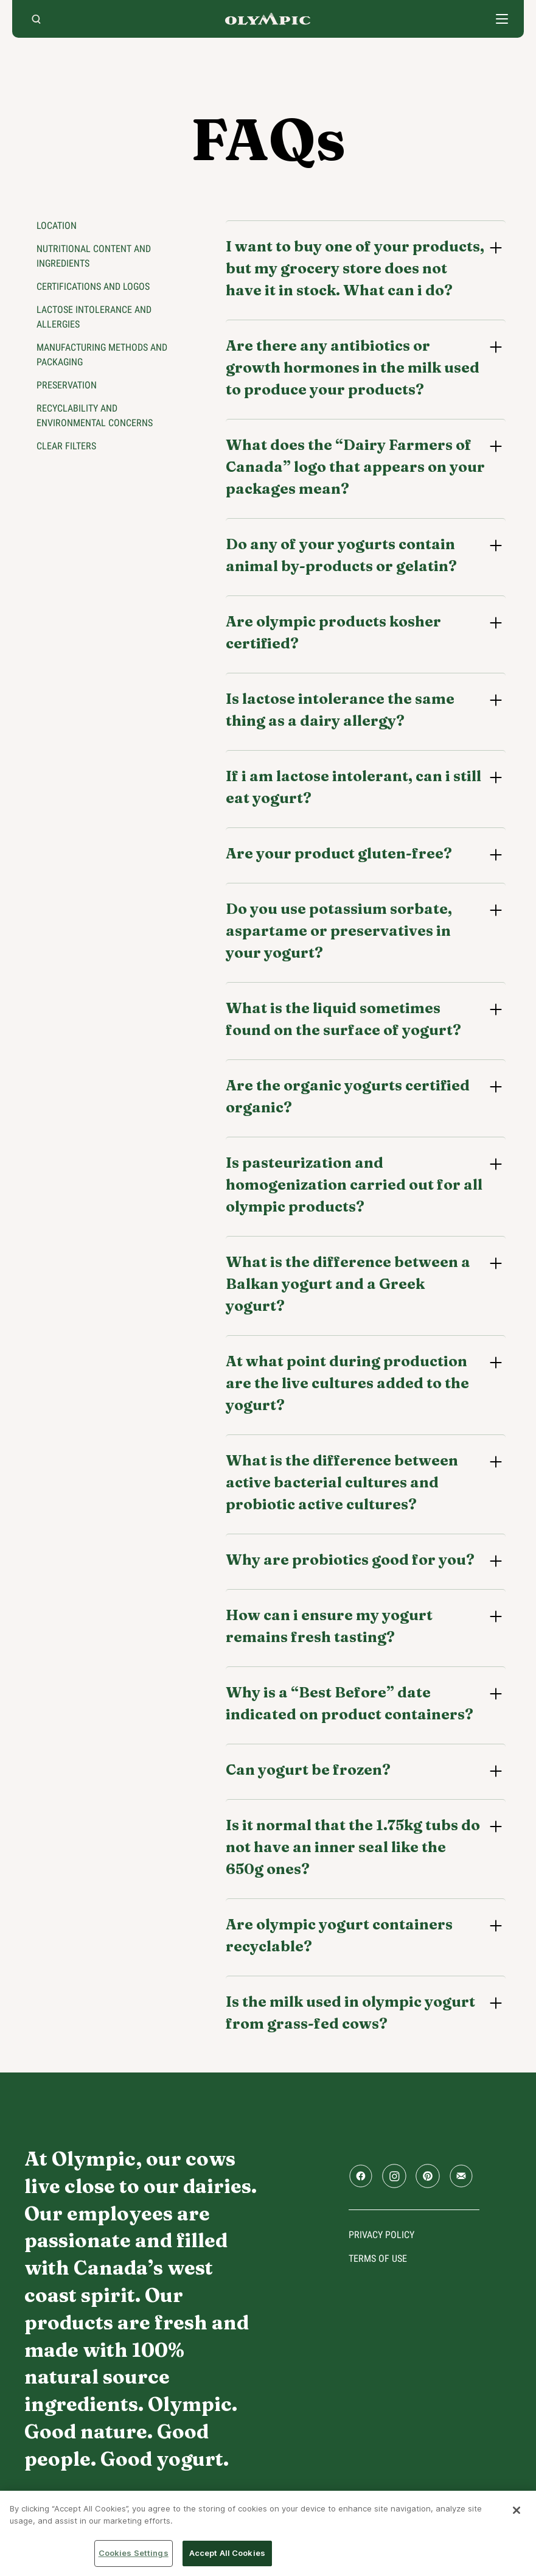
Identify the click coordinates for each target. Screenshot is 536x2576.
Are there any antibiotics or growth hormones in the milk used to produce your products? (352, 367)
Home (267, 19)
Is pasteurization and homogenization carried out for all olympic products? (354, 1184)
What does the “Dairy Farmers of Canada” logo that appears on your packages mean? (355, 466)
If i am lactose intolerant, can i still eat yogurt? (353, 787)
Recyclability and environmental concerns (95, 415)
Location (57, 225)
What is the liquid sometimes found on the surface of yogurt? (343, 1019)
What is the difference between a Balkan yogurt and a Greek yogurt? (348, 1283)
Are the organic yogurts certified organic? (348, 1096)
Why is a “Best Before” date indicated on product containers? (349, 1703)
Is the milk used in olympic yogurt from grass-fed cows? (350, 2012)
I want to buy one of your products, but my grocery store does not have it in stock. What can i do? (355, 268)
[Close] (516, 2510)
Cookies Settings (134, 2553)
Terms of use (378, 2258)
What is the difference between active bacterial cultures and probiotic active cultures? (342, 1482)
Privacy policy (381, 2235)
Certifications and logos (93, 286)
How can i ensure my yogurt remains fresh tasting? (329, 1626)
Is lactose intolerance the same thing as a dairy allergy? (340, 709)
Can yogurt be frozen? (308, 1769)
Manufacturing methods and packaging (102, 355)
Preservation (67, 385)
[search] (36, 19)
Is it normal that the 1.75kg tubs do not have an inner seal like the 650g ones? (353, 1847)
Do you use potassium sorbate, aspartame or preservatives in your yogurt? (339, 930)
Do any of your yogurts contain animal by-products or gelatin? (341, 555)
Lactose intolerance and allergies (94, 317)
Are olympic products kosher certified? (333, 632)
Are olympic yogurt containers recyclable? (339, 1935)
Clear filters (66, 446)
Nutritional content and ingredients (94, 256)
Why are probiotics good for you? (350, 1559)
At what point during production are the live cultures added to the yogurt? (347, 1383)
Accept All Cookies (227, 2553)
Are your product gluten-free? (339, 853)
